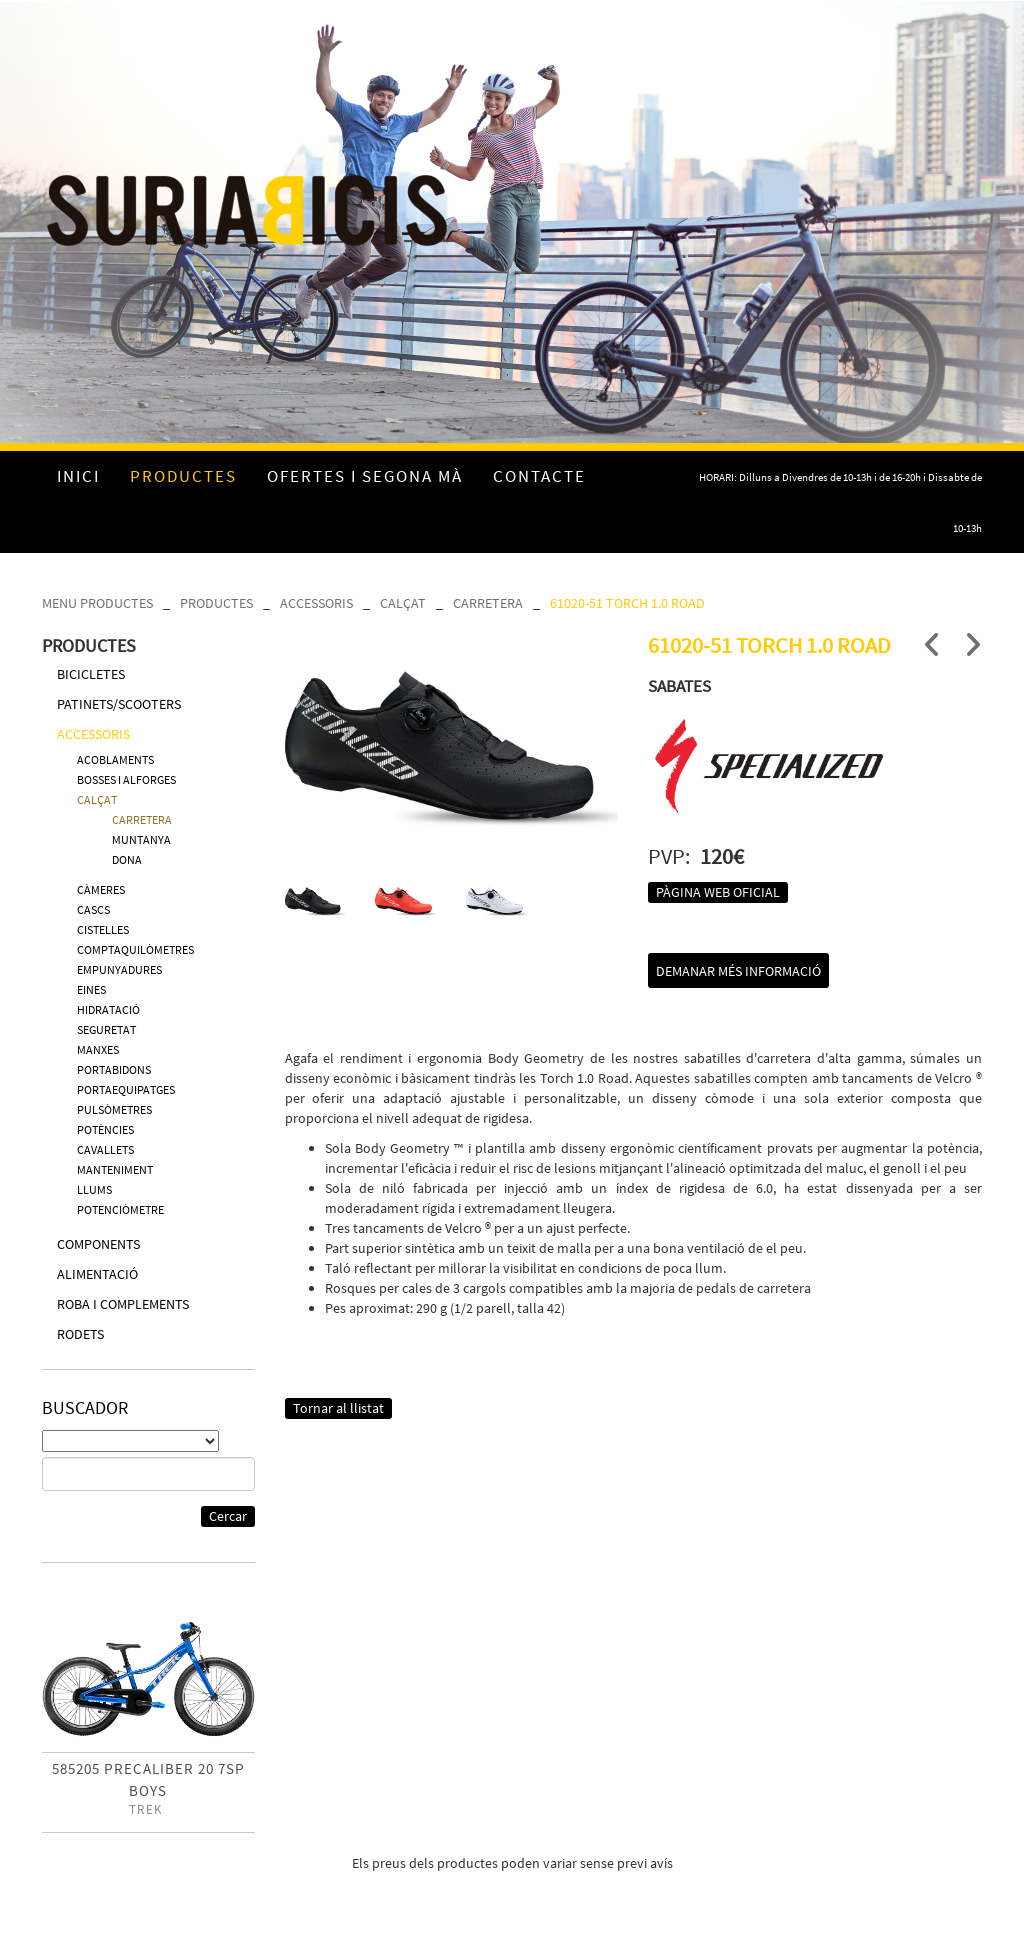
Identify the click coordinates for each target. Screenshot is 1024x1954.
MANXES (98, 1049)
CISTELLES (103, 929)
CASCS (93, 909)
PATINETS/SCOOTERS (119, 704)
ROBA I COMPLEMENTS (123, 1304)
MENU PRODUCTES (97, 603)
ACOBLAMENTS (115, 759)
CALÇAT (403, 603)
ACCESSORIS (316, 603)
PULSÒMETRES (114, 1109)
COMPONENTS (98, 1244)
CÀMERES (101, 889)
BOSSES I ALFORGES (126, 779)
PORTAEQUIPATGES (126, 1089)
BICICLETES (91, 674)
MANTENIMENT (115, 1169)
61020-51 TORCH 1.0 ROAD (627, 603)
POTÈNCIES (105, 1129)
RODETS (80, 1334)
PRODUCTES (216, 603)
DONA (127, 859)
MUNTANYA (141, 839)
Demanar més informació (738, 971)
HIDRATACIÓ (108, 1009)
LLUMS (94, 1189)
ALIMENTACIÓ (97, 1274)
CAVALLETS (105, 1149)
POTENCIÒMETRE (120, 1209)
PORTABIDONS (114, 1069)
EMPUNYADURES (119, 969)
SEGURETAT (106, 1029)
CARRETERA (488, 603)
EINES (91, 989)
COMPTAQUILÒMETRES (135, 949)
